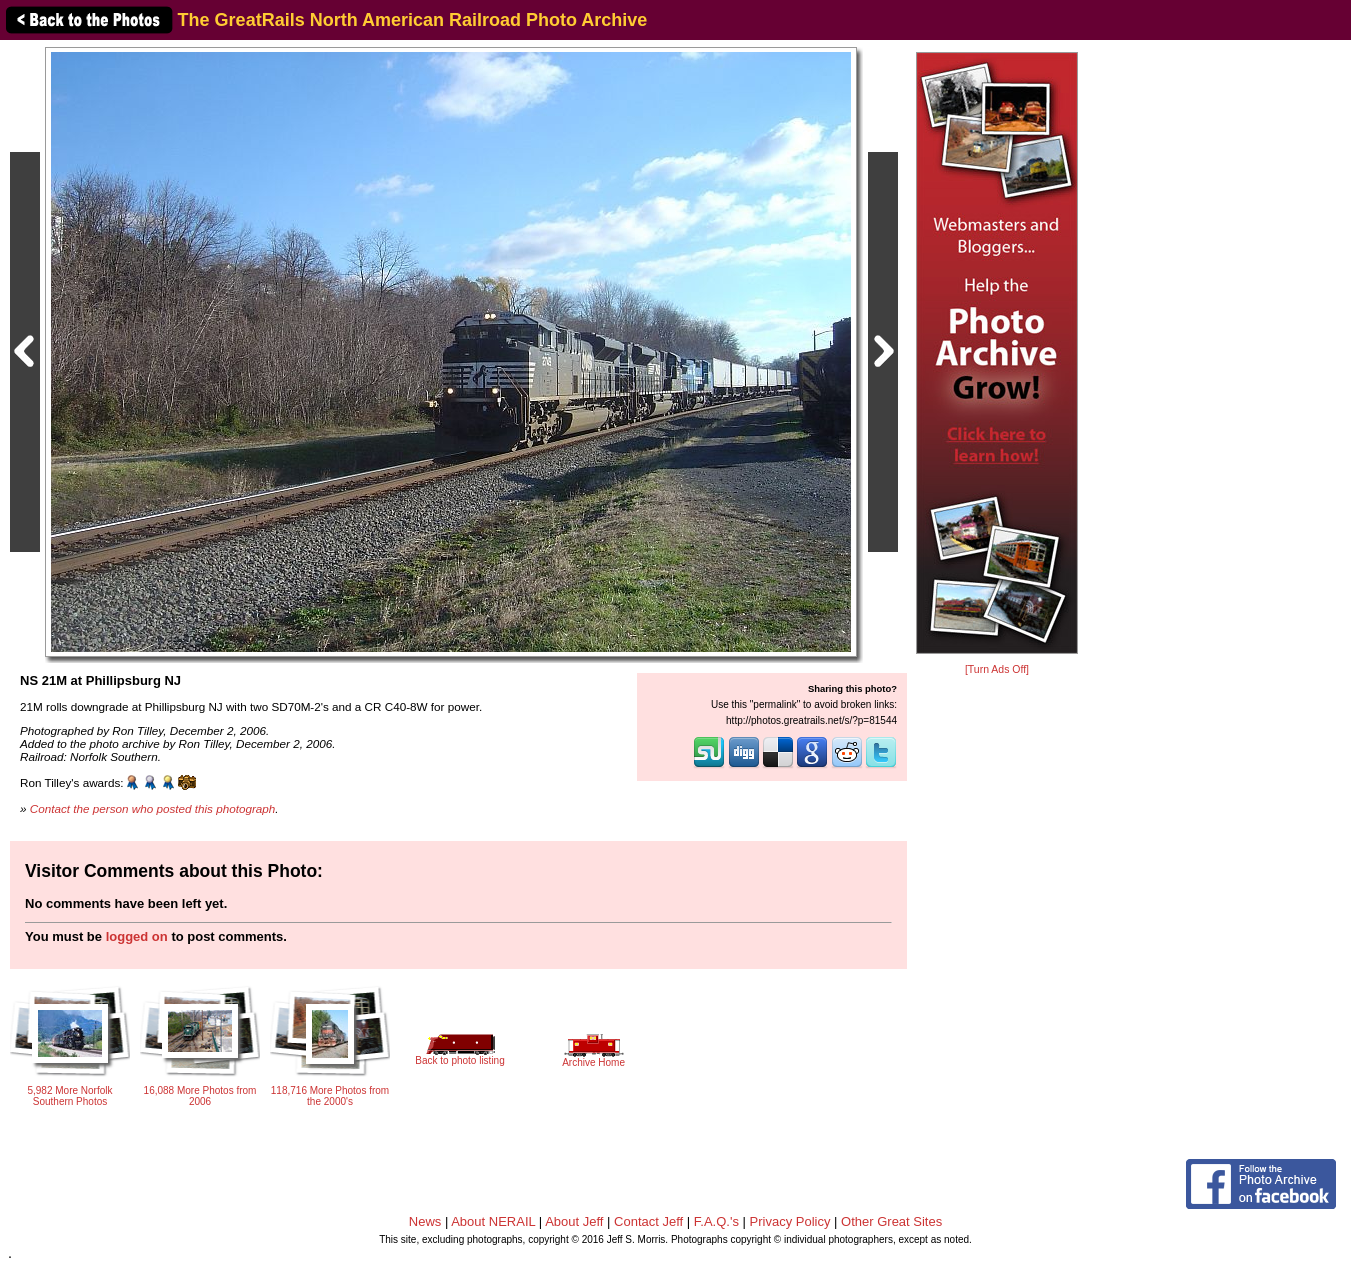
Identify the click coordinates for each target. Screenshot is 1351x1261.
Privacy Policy (790, 1221)
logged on (137, 936)
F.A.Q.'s (716, 1221)
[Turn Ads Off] (997, 669)
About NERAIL (493, 1221)
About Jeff (574, 1221)
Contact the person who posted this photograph (153, 808)
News (425, 1221)
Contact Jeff (648, 1221)
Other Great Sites (891, 1221)
